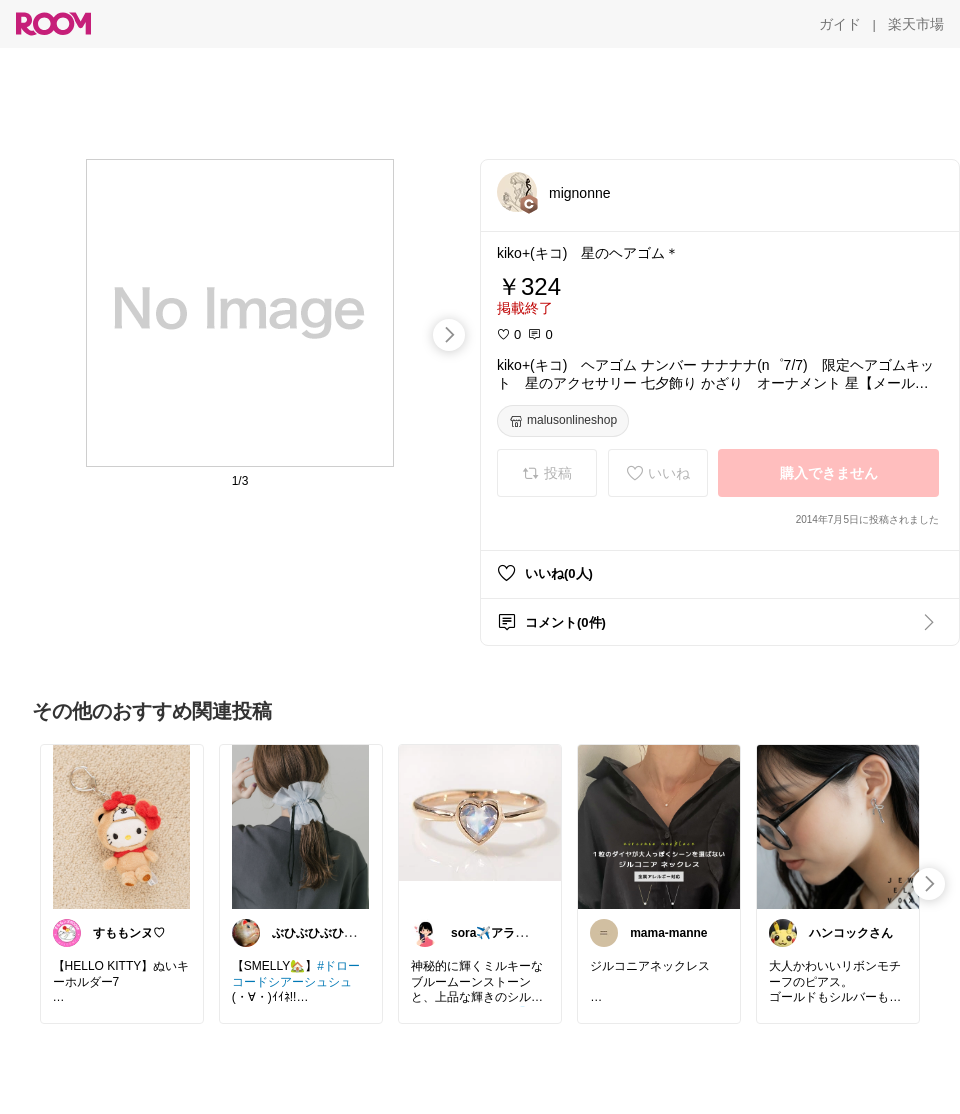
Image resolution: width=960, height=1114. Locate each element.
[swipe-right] (449, 335)
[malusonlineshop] (563, 421)
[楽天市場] (916, 24)
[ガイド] (840, 24)
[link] (122, 826)
